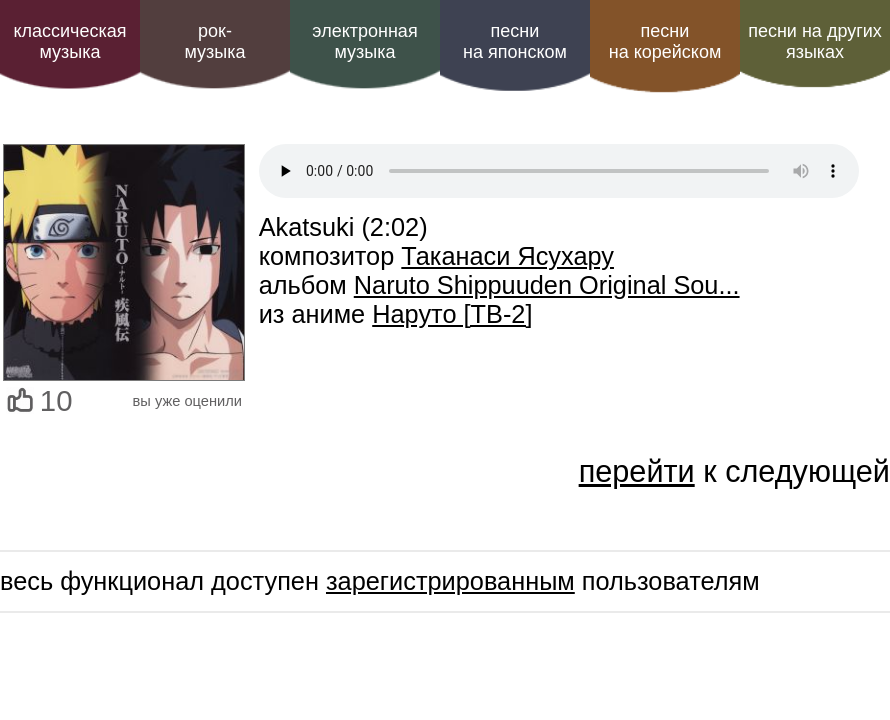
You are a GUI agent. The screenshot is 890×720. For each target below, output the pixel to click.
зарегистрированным (450, 581)
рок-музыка (214, 41)
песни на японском (515, 41)
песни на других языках (815, 41)
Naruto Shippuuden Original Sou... (547, 285)
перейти (637, 471)
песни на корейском (665, 41)
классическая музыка (69, 41)
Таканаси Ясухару (507, 256)
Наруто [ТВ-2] (452, 314)
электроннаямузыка (364, 41)
